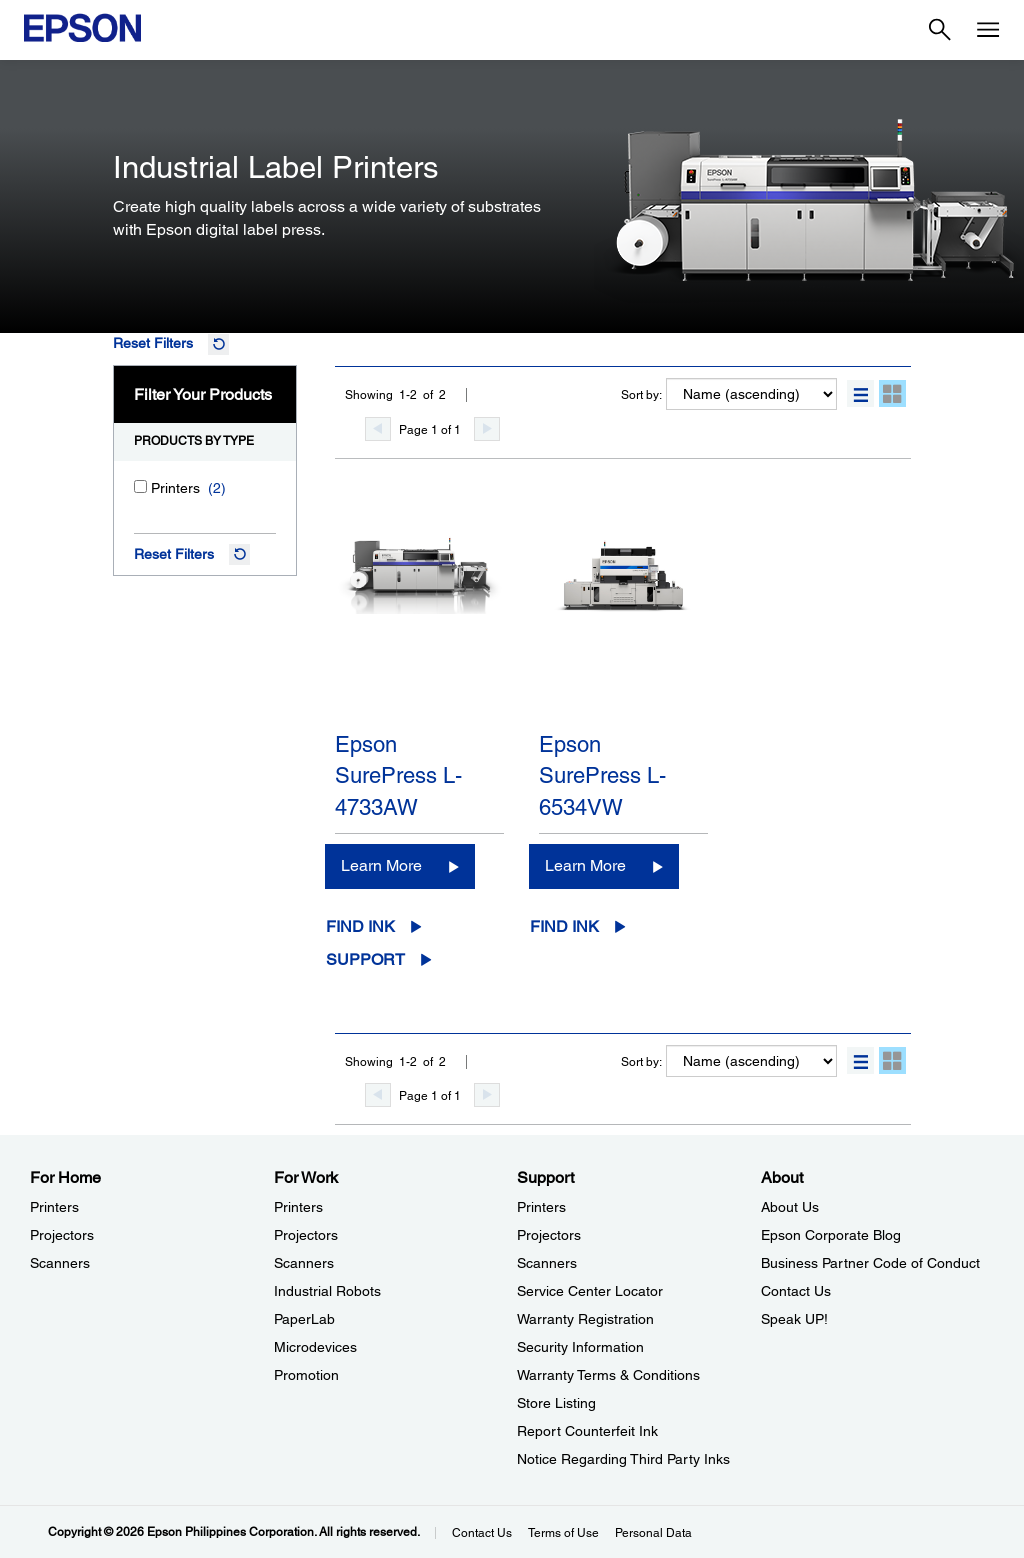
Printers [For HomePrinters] (54, 1207)
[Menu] (988, 30)
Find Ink (360, 926)
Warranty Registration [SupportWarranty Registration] (585, 1319)
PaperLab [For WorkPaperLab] (304, 1319)
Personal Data (653, 1533)
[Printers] (140, 486)
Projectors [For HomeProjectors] (62, 1235)
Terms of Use (563, 1533)
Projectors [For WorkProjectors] (306, 1235)
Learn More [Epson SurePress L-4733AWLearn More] (381, 865)
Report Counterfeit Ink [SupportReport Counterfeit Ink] (587, 1431)
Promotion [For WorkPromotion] (306, 1375)
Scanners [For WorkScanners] (304, 1263)
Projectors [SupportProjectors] (549, 1235)
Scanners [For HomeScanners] (60, 1263)
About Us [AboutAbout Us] (790, 1207)
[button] (860, 393)
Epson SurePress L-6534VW (602, 776)
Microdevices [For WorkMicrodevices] (315, 1347)
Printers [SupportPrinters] (541, 1207)
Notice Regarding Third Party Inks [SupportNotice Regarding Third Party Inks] (623, 1459)
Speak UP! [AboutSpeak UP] (794, 1319)
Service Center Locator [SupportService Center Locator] (590, 1291)
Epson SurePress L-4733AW (398, 776)
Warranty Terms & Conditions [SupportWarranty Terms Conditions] (608, 1375)
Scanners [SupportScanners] (547, 1263)
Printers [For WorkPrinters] (298, 1207)
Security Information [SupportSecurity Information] (580, 1347)
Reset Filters (153, 343)
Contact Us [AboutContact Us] (796, 1291)
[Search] (940, 30)
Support (365, 959)
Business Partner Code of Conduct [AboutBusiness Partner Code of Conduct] (870, 1263)
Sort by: (641, 395)
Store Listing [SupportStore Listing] (556, 1403)
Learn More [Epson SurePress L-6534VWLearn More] (585, 865)
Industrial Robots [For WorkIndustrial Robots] (327, 1291)
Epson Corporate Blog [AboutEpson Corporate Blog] (831, 1235)
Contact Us (482, 1533)
